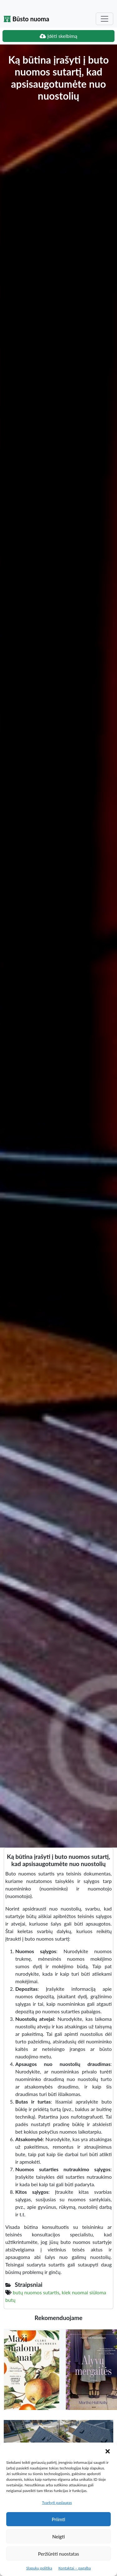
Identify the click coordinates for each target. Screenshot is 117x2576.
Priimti (58, 2519)
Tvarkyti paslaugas (57, 2502)
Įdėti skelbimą (58, 36)
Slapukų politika (39, 2568)
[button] (108, 2450)
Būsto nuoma (26, 19)
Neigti (58, 2536)
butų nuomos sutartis (36, 2292)
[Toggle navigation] (104, 19)
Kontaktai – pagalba (74, 2568)
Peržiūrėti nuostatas (58, 2554)
